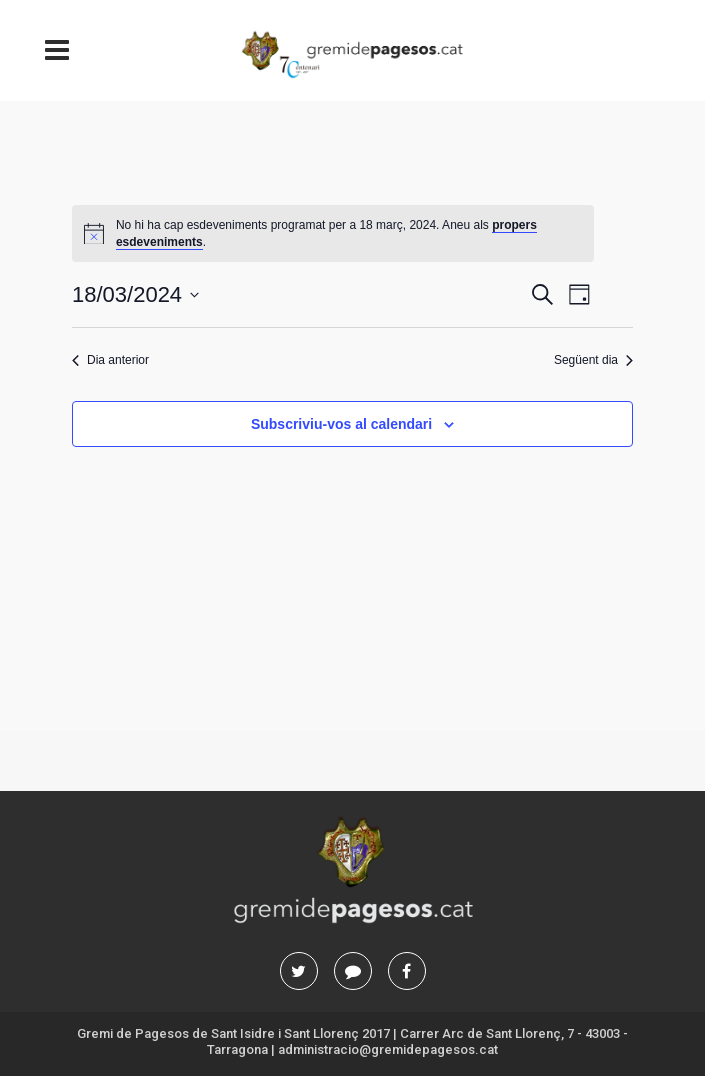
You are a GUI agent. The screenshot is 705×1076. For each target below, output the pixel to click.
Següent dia (593, 360)
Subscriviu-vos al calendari (341, 424)
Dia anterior (110, 360)
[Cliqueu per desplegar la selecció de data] (135, 294)
